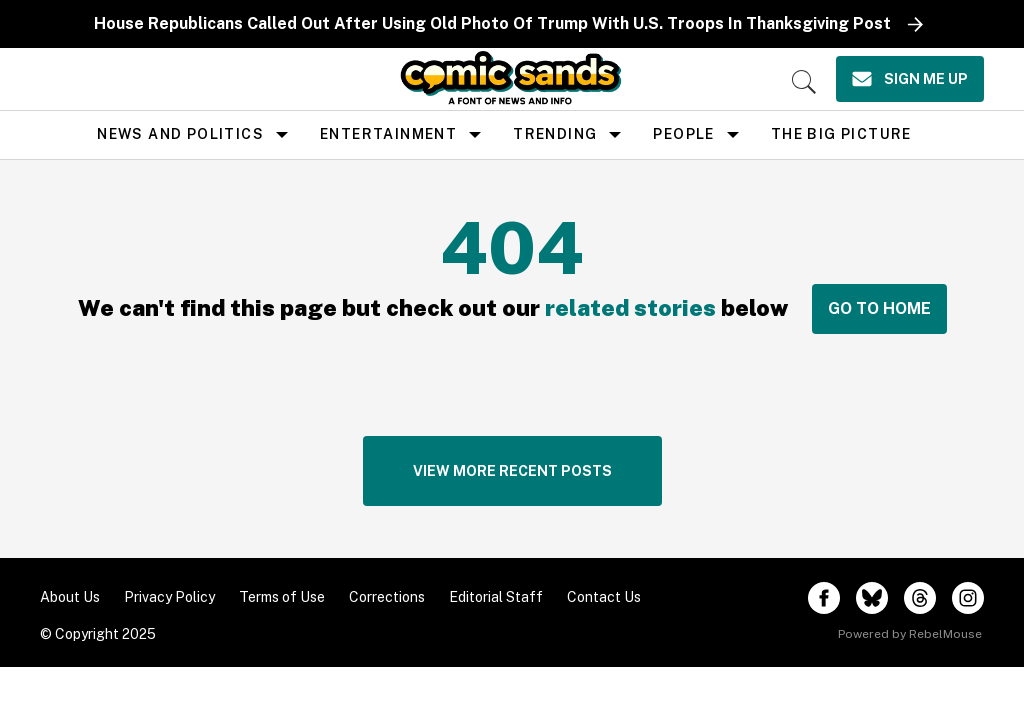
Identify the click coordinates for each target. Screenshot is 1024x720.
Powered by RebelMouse (910, 634)
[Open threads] (920, 598)
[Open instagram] (968, 598)
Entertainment (388, 134)
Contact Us (604, 597)
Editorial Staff (496, 597)
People (683, 134)
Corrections (387, 597)
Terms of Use (282, 597)
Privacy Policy (169, 597)
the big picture (841, 134)
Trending (555, 134)
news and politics (180, 134)
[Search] (804, 82)
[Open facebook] (824, 598)
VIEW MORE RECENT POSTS (512, 471)
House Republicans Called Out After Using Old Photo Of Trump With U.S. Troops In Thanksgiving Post (492, 23)
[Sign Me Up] (910, 79)
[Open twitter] (872, 598)
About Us (70, 597)
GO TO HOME (879, 308)
